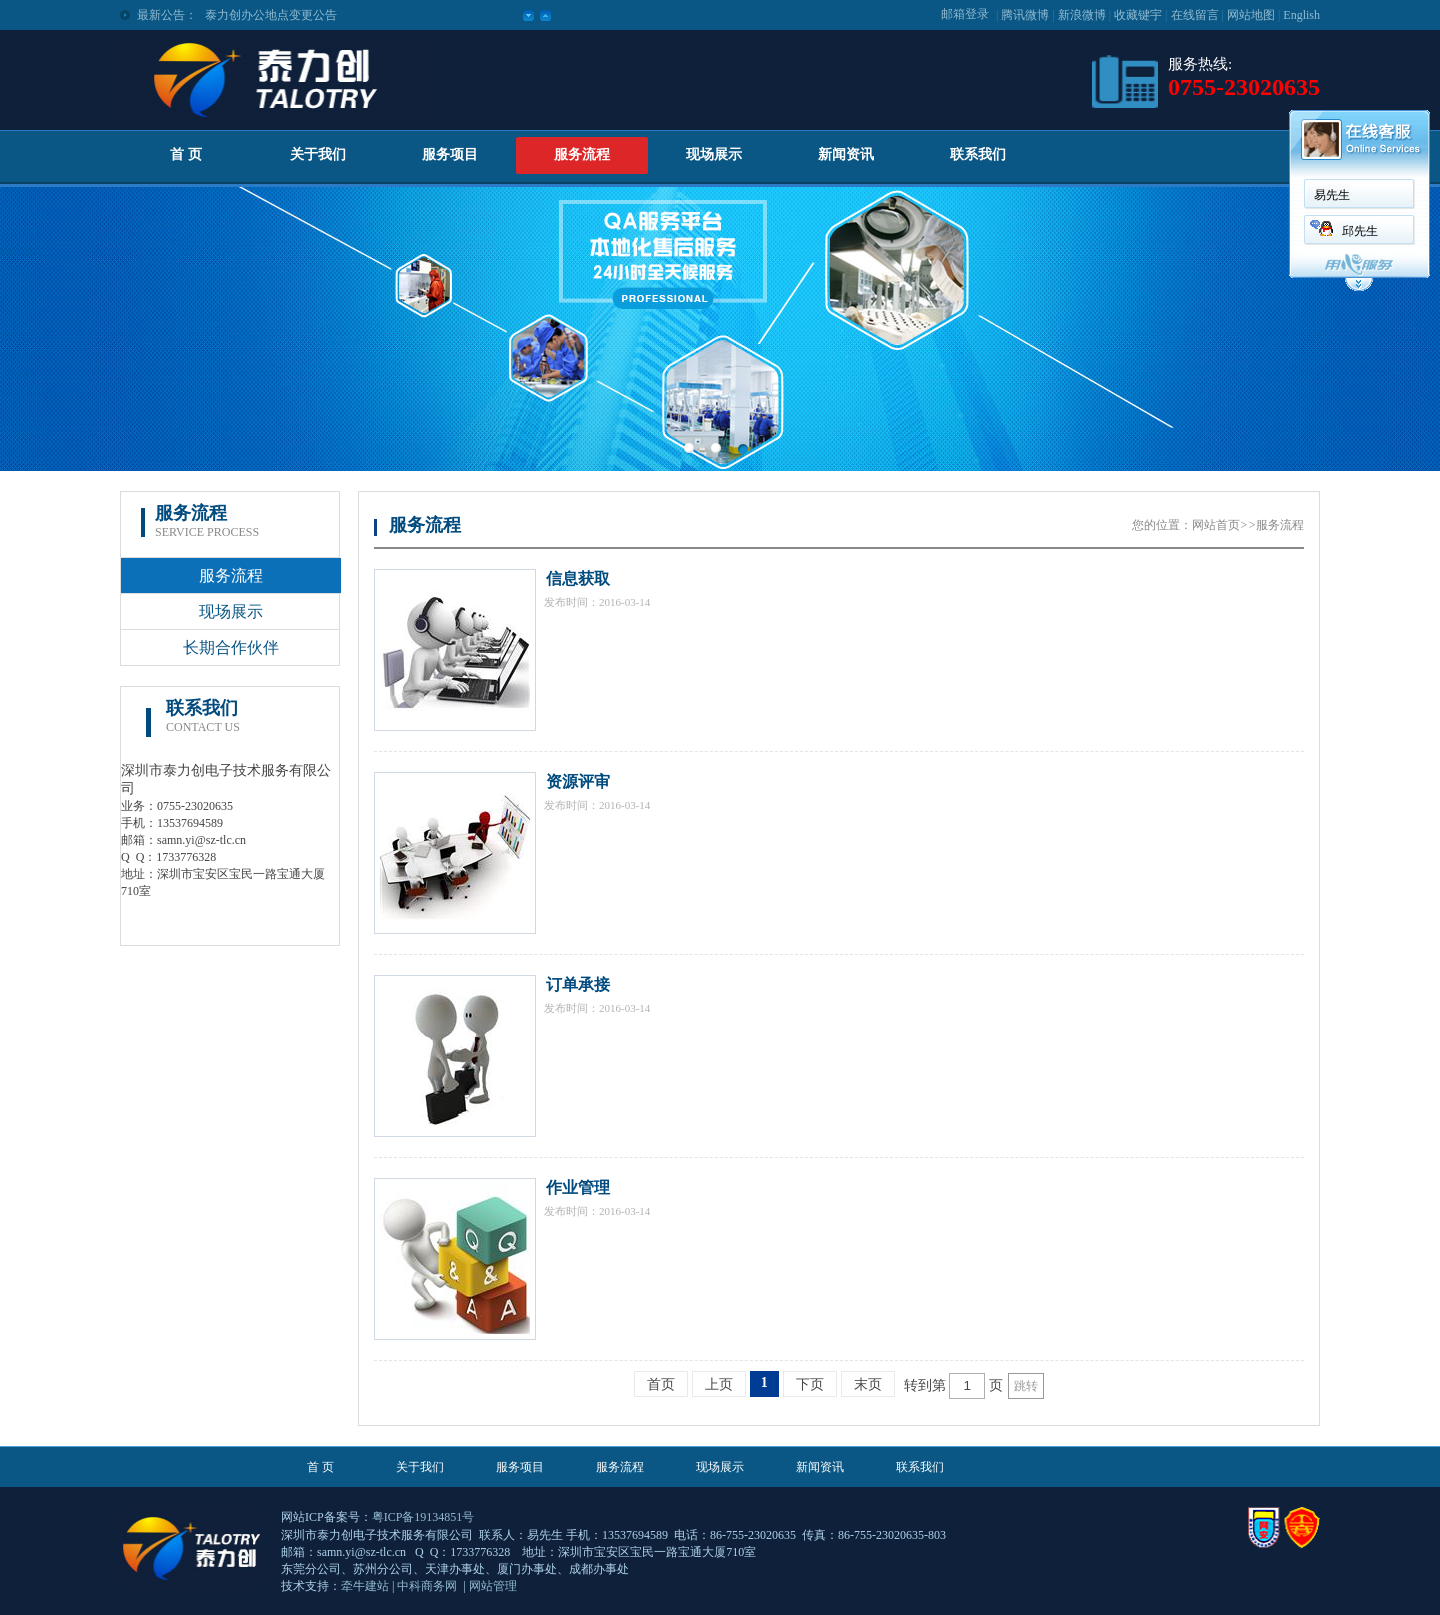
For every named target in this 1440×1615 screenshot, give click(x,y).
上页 (719, 1384)
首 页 (186, 154)
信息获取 (578, 578)
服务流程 (582, 154)
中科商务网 (427, 1586)
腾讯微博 (1025, 15)
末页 (868, 1384)
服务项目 (450, 154)
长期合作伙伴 (231, 647)
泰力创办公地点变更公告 (271, 15)
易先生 (1332, 195)
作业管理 (578, 1187)
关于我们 (318, 154)
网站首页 (1216, 525)
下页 (810, 1384)
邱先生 (1360, 231)
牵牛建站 (365, 1586)
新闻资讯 (846, 154)
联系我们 (978, 154)
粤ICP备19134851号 (423, 1517)
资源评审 (578, 781)
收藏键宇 (1138, 15)
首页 (661, 1384)
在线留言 (1195, 15)
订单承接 (578, 984)
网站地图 (1251, 15)
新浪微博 (1082, 15)
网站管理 (493, 1586)
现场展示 (714, 154)
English (1301, 15)
